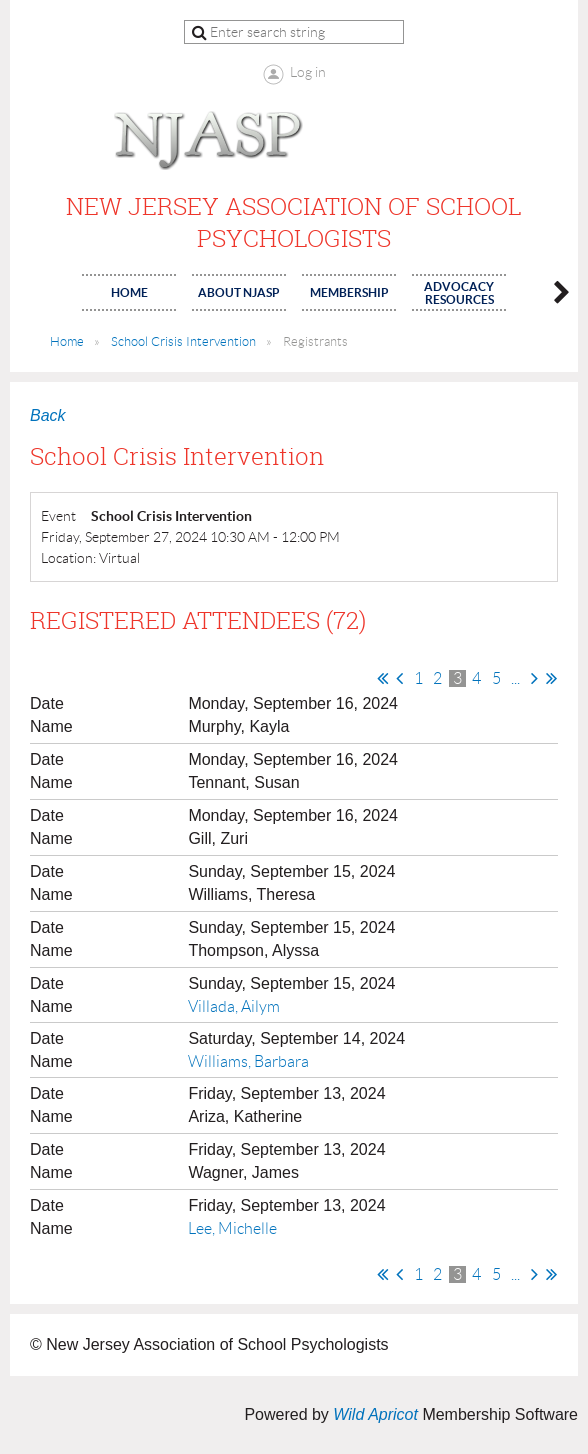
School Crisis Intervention (183, 341)
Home (67, 341)
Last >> (551, 678)
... (515, 678)
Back (48, 415)
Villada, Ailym (234, 1006)
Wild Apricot (375, 1414)
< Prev (399, 678)
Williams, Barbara (248, 1061)
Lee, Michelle (232, 1228)
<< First (382, 678)
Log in (308, 72)
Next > (534, 678)
